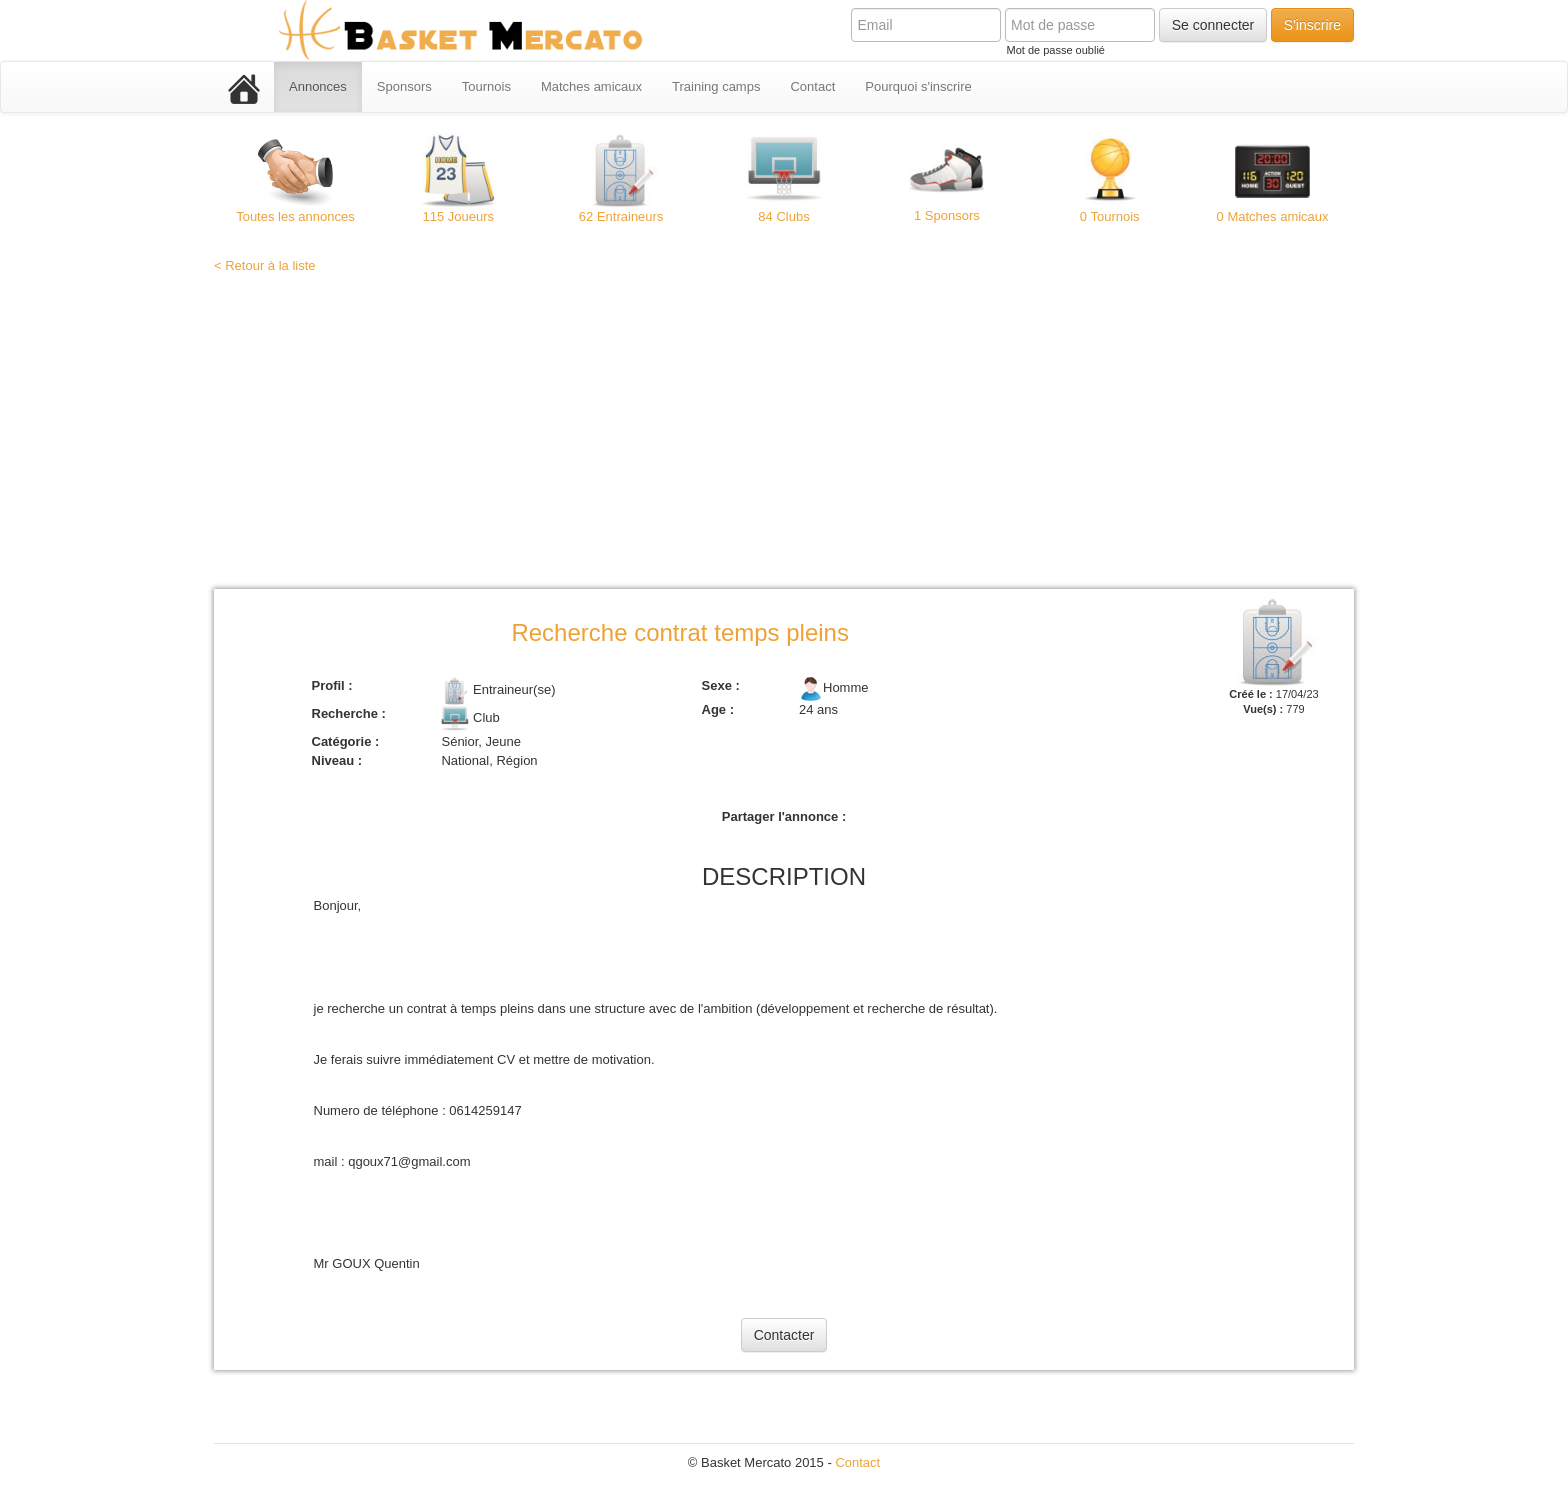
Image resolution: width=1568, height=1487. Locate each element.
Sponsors (404, 86)
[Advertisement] (784, 434)
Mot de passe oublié (1055, 50)
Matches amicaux (591, 86)
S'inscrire (1312, 25)
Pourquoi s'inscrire (918, 86)
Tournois (486, 86)
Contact (812, 86)
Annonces (318, 86)
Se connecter (1213, 25)
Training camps (716, 86)
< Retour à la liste (265, 265)
